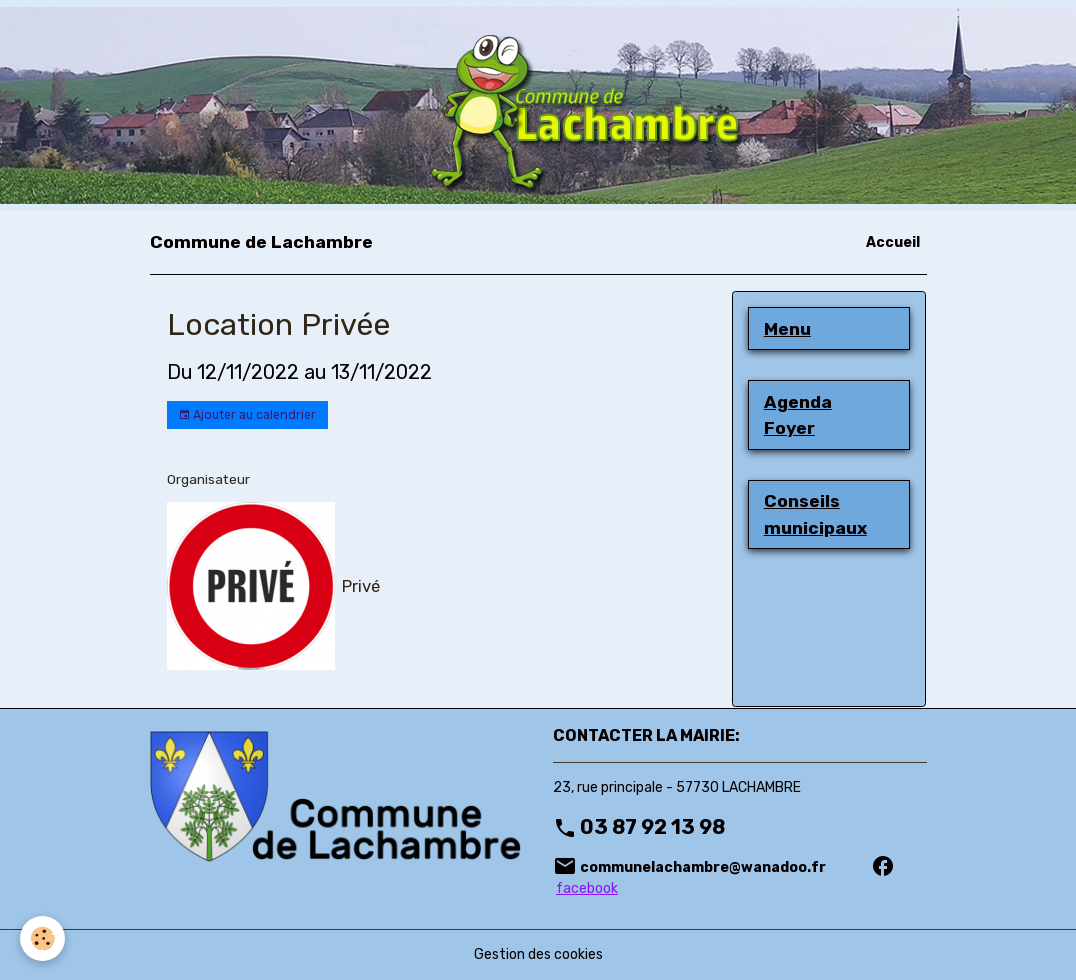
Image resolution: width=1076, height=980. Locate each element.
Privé (361, 586)
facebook (587, 888)
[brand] (261, 242)
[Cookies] (42, 938)
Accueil (893, 242)
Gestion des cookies (538, 954)
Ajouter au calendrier (247, 415)
